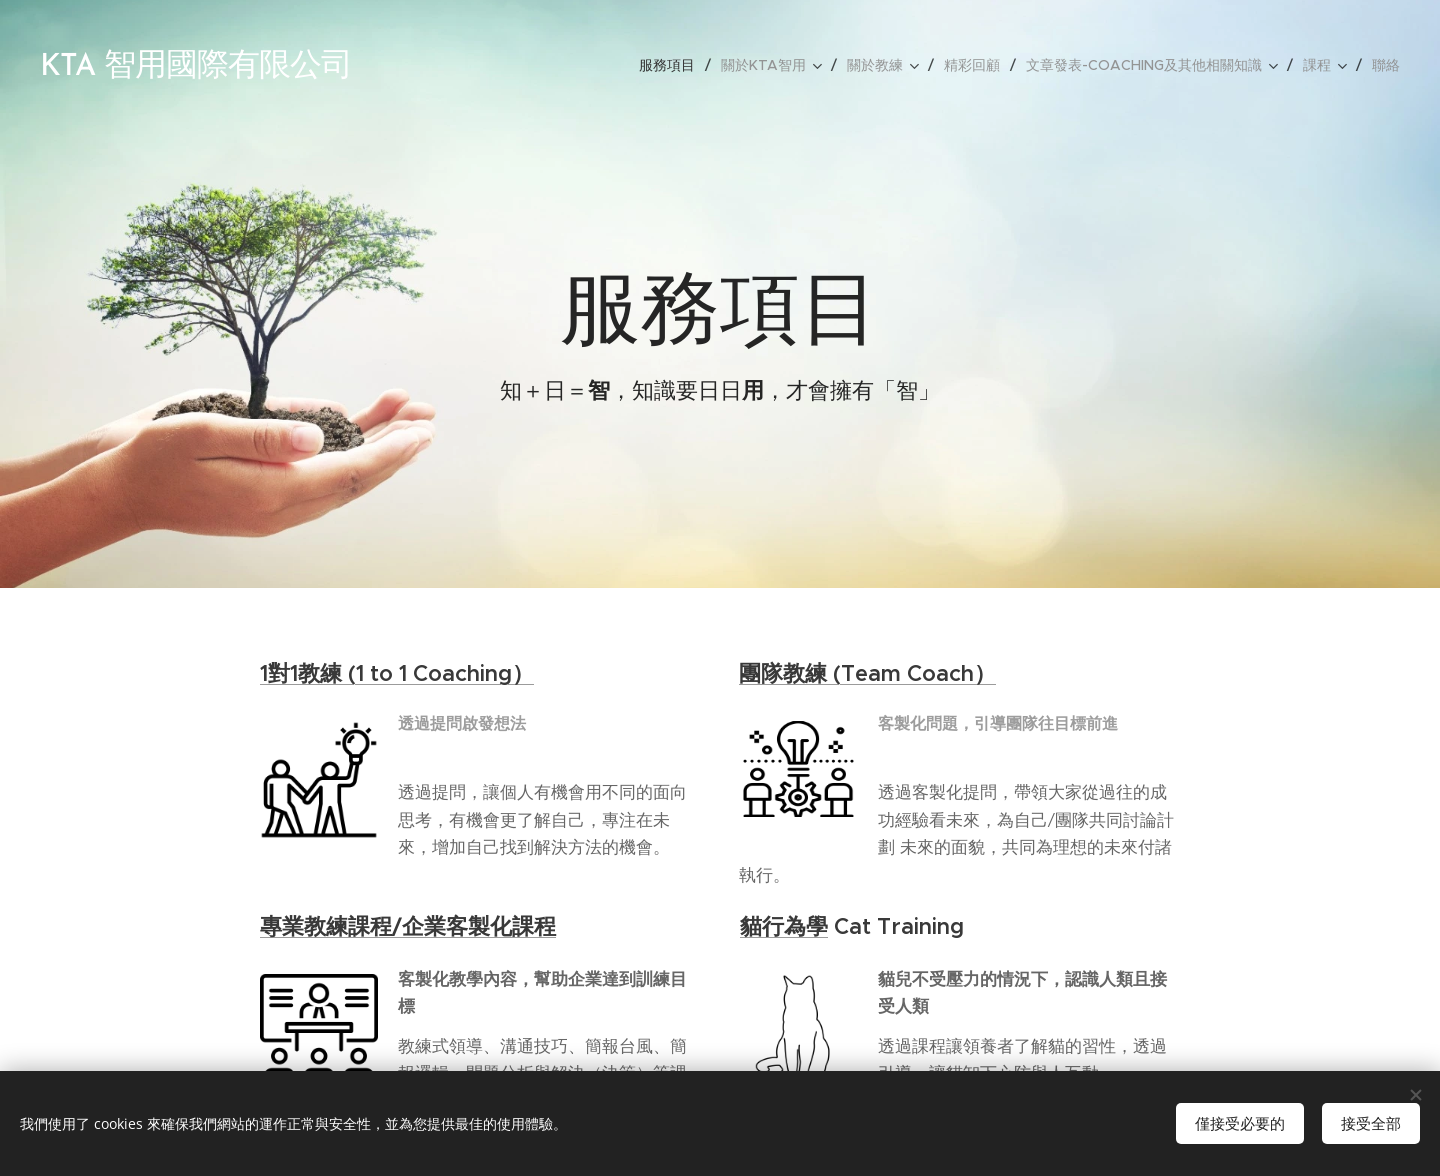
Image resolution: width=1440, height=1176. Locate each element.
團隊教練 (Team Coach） (867, 673)
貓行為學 (784, 926)
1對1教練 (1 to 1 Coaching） (397, 673)
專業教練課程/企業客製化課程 (408, 926)
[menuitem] (672, 65)
